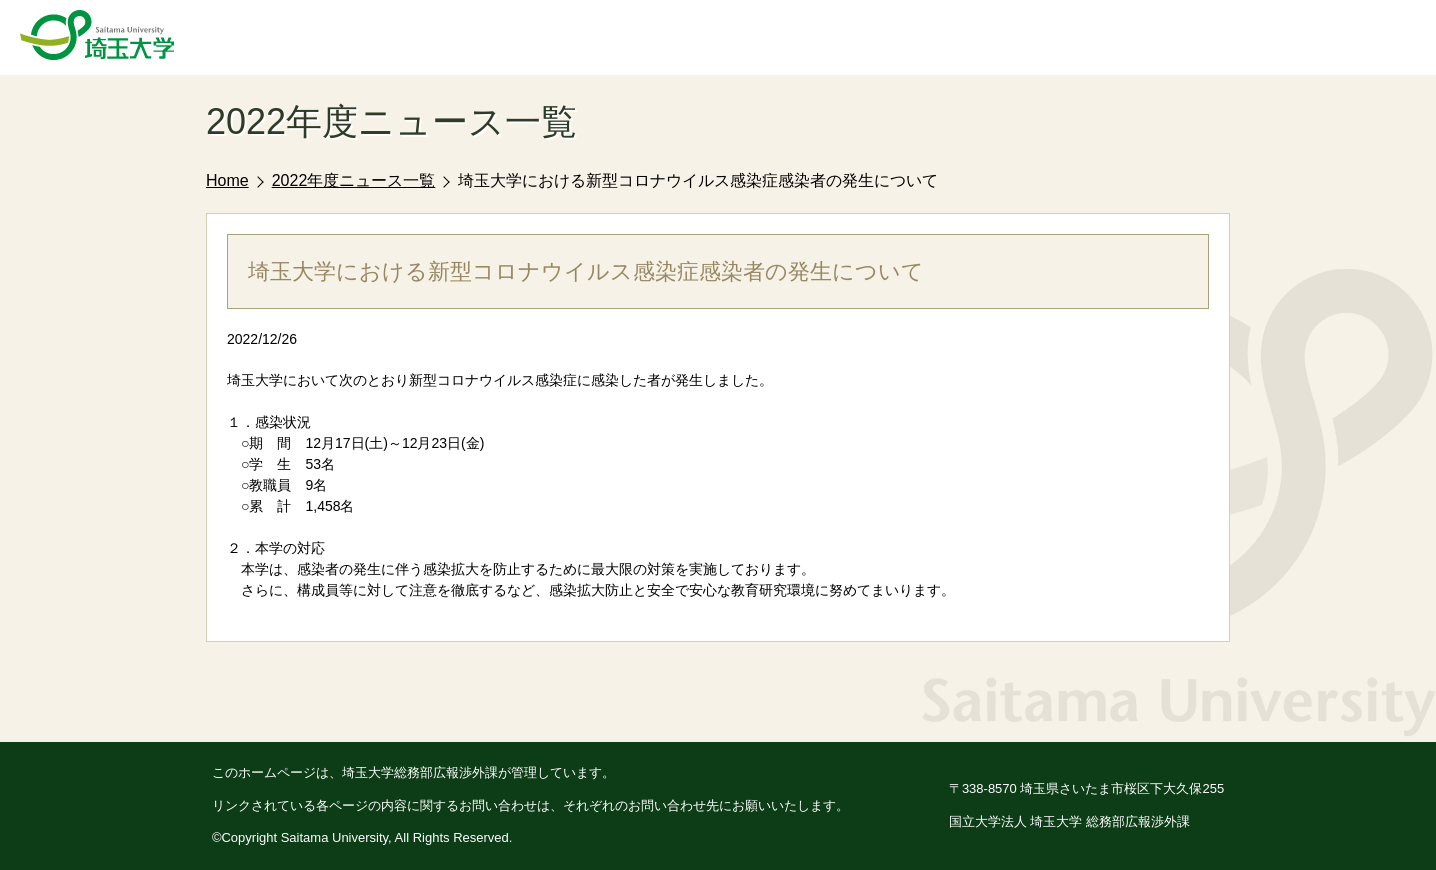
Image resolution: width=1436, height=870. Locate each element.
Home (227, 180)
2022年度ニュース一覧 (354, 180)
